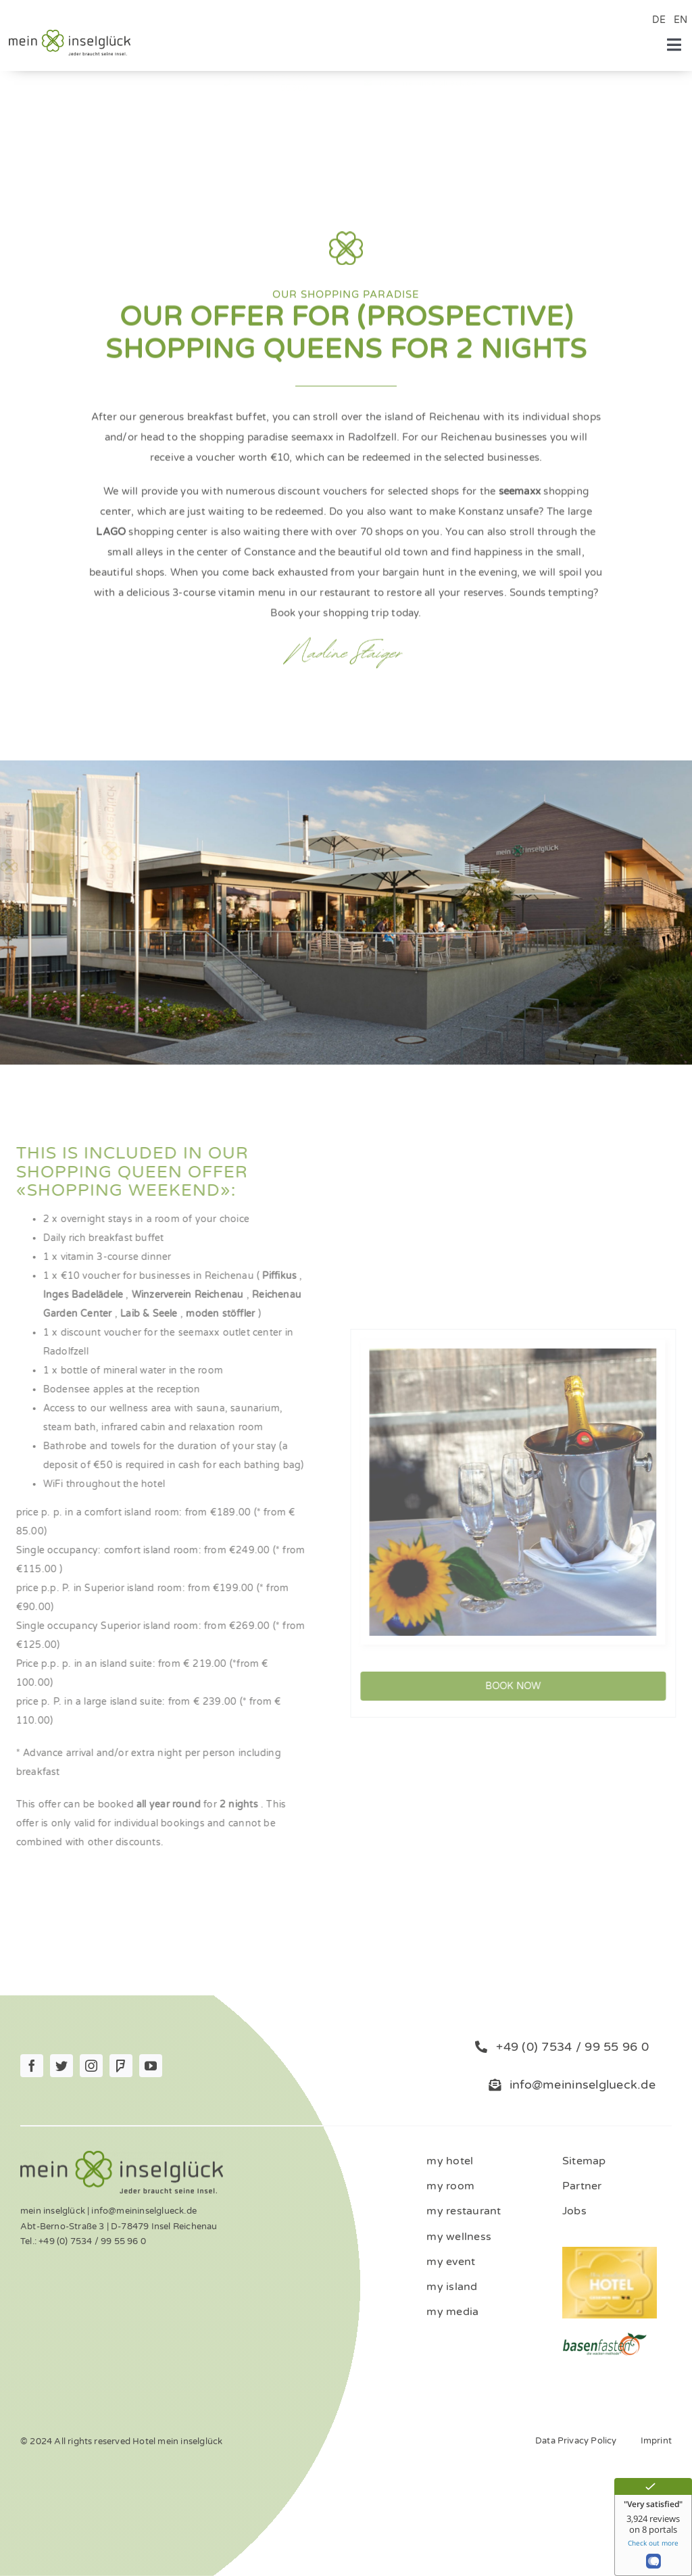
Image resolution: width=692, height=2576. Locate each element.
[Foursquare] (120, 2065)
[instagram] (91, 2065)
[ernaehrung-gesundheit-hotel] (604, 2336)
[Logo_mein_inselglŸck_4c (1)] (69, 34)
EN (680, 20)
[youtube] (150, 2065)
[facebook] (31, 2065)
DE (659, 20)
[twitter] (61, 2065)
